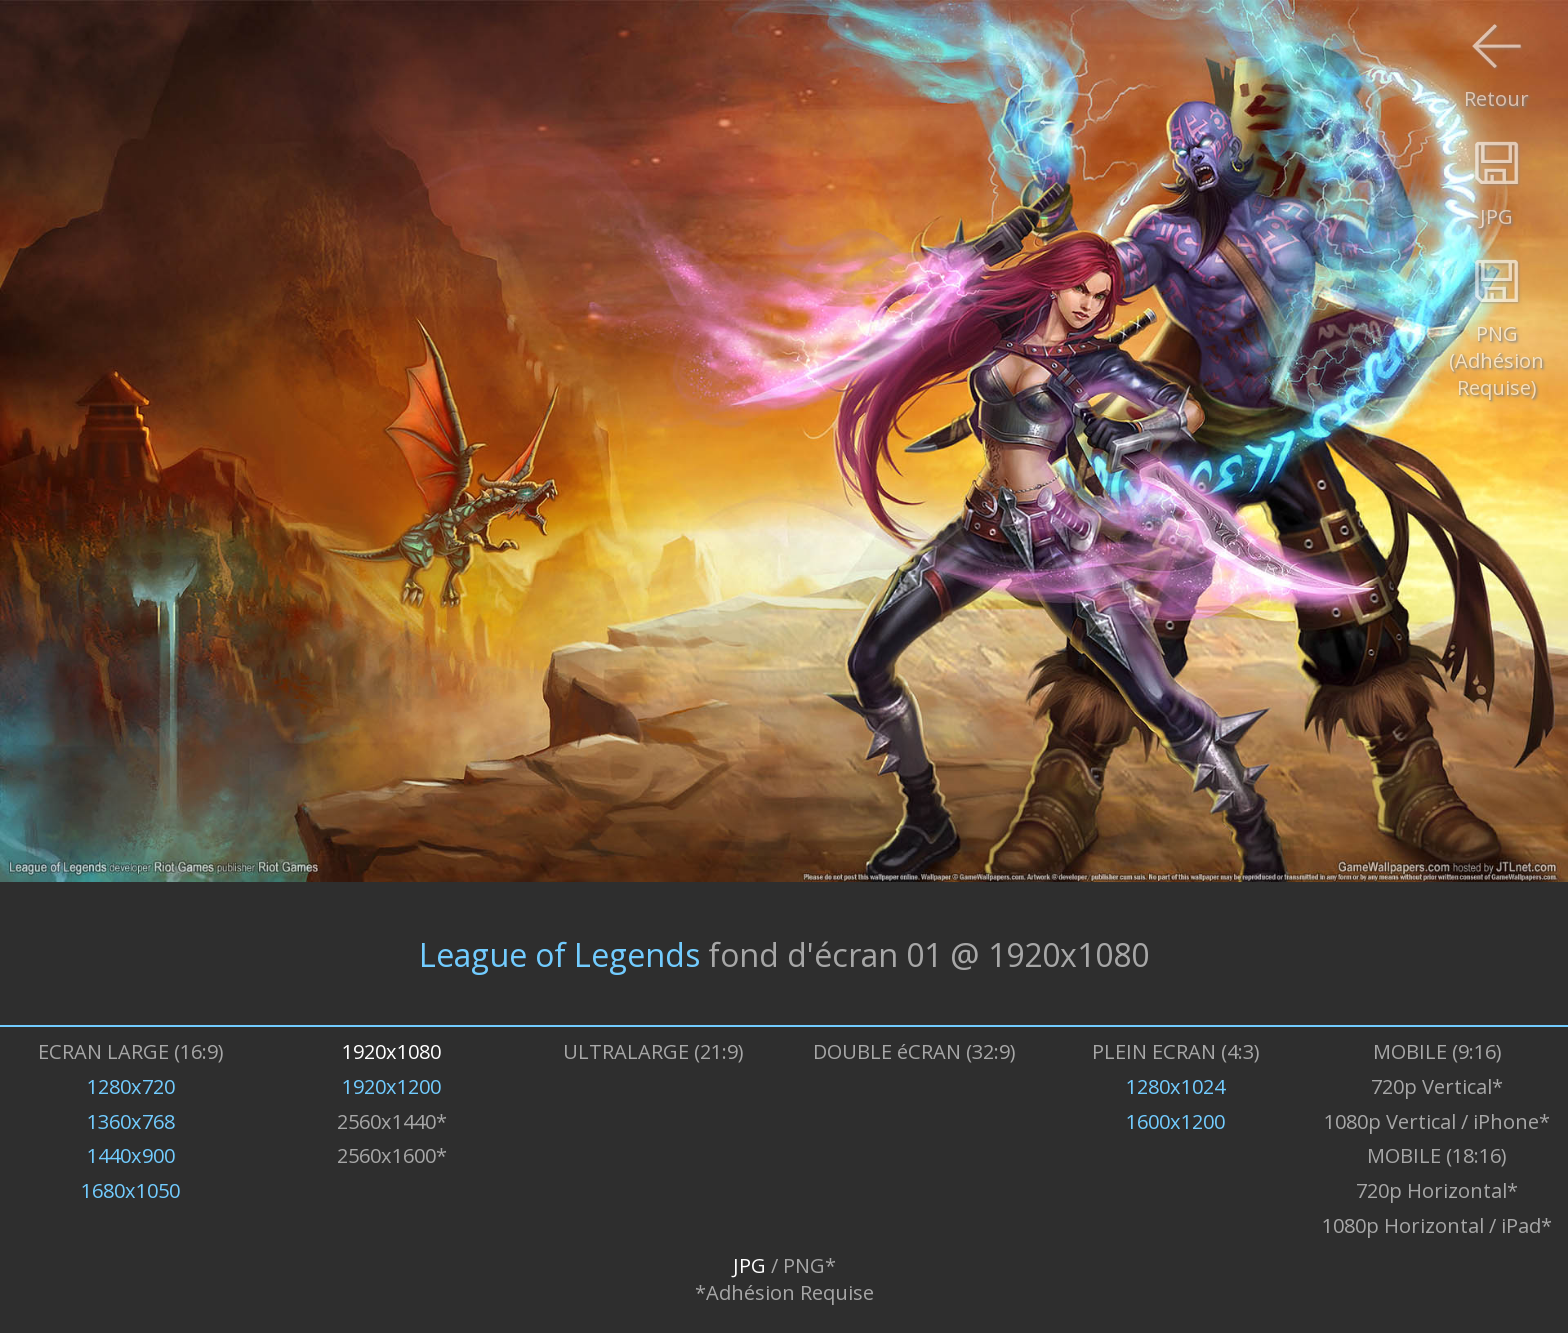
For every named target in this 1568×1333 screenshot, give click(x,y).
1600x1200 (1175, 1121)
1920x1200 (391, 1086)
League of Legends (559, 953)
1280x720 (131, 1086)
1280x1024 (1175, 1086)
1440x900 (131, 1155)
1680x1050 (130, 1190)
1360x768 (131, 1121)
